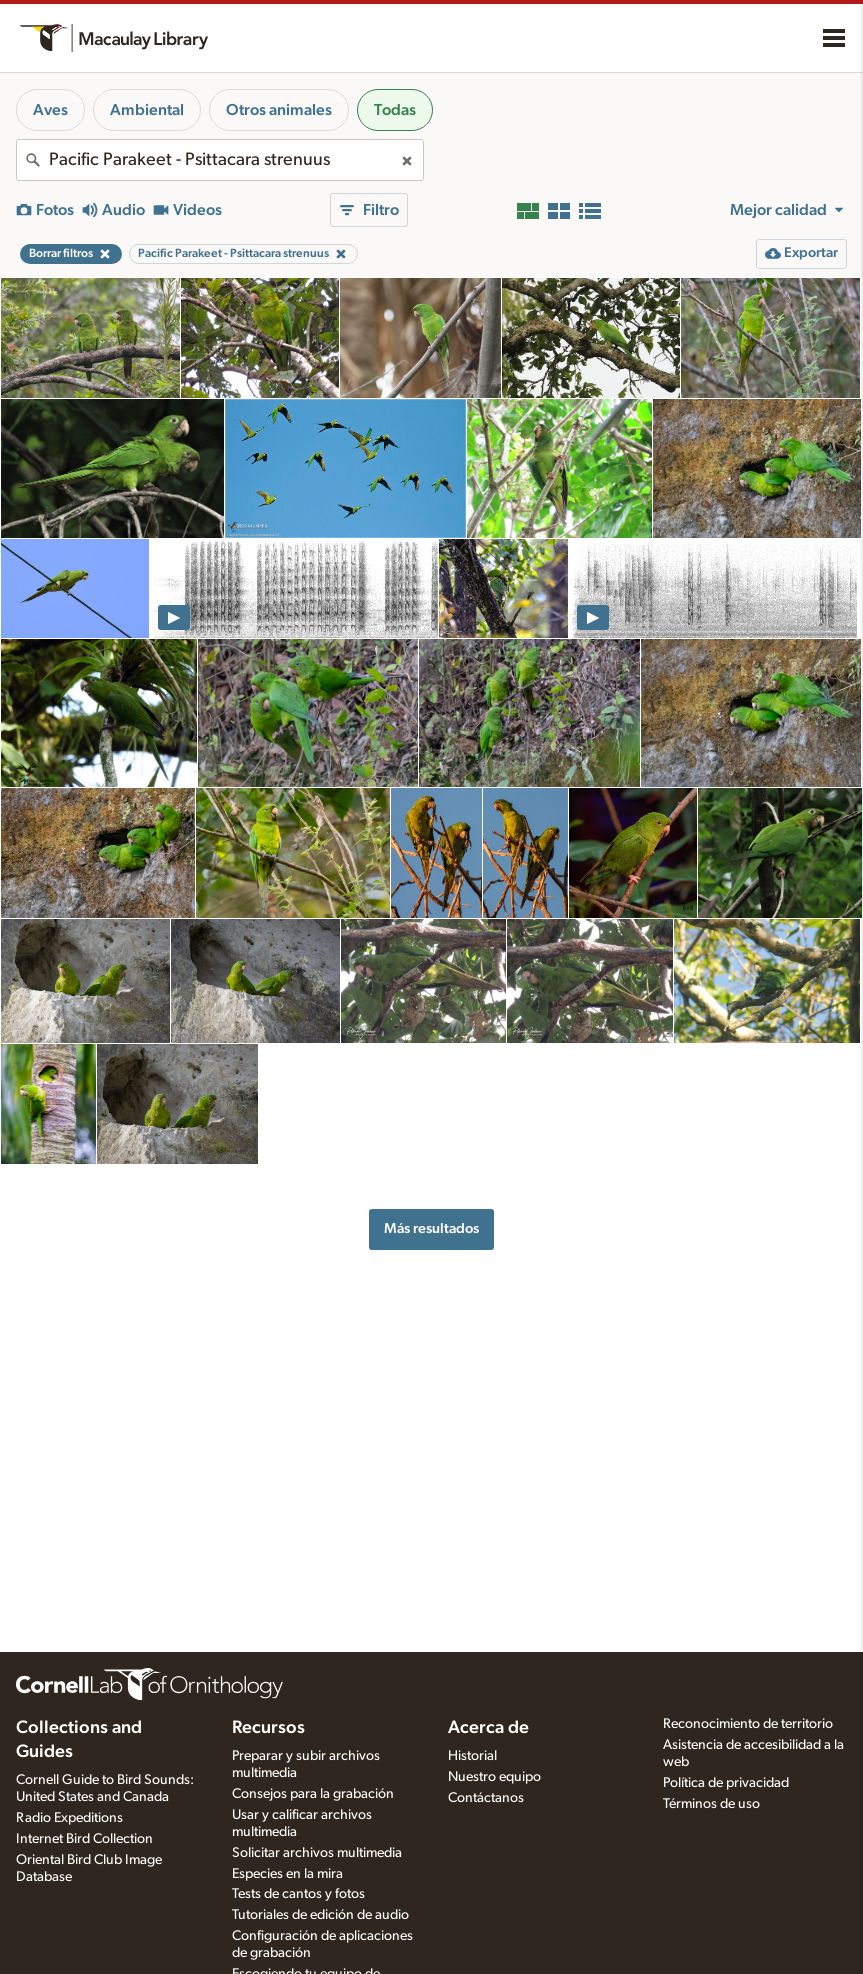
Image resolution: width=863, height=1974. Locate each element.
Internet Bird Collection (84, 1839)
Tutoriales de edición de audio (320, 1915)
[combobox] (220, 160)
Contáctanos (486, 1798)
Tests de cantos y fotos (298, 1894)
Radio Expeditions (69, 1818)
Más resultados (431, 1228)
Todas (395, 110)
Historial (472, 1756)
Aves (50, 110)
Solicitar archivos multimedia (317, 1853)
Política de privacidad (726, 1783)
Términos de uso (711, 1804)
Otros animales (279, 110)
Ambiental (147, 110)
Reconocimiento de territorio (748, 1724)
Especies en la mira (287, 1874)
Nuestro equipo (494, 1777)
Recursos (268, 1728)
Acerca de (488, 1728)
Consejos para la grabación (313, 1794)
